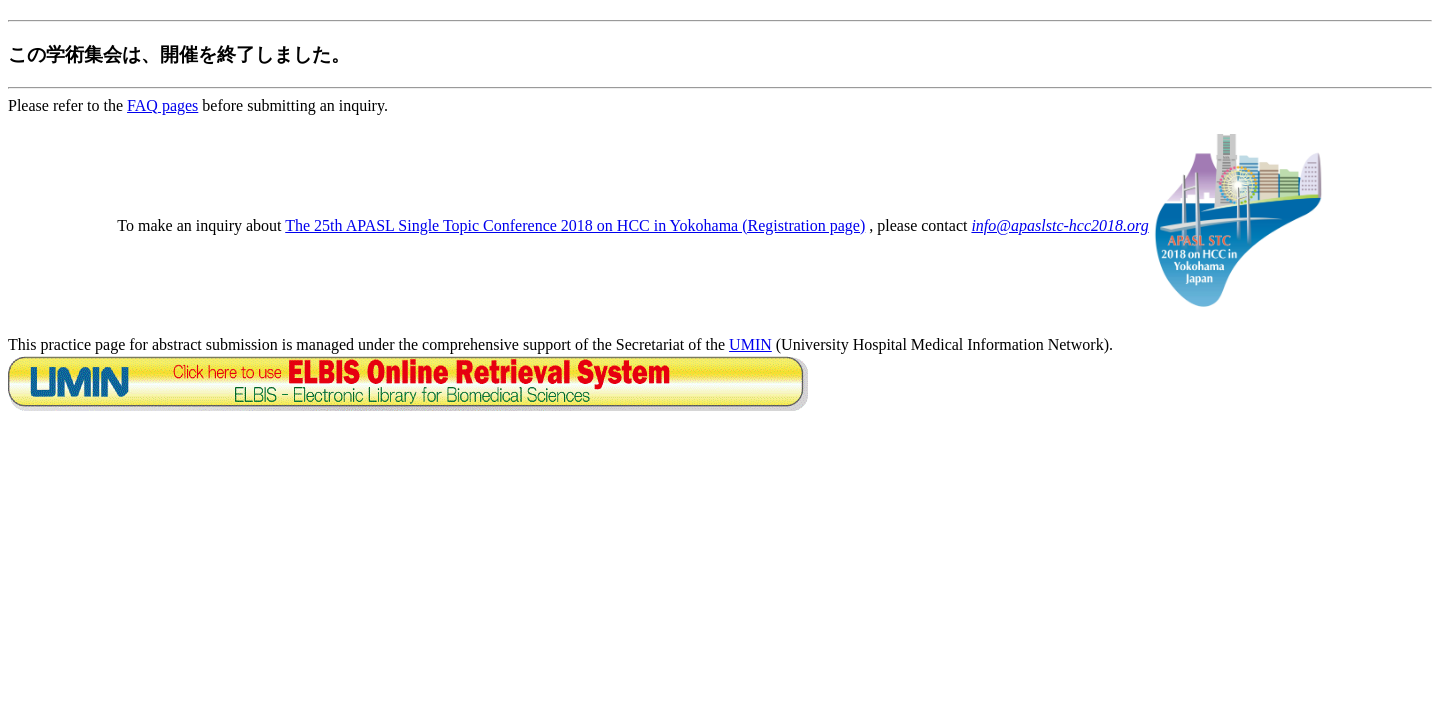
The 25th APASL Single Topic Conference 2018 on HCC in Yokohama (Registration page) (575, 225)
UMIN (750, 344)
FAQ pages (162, 105)
